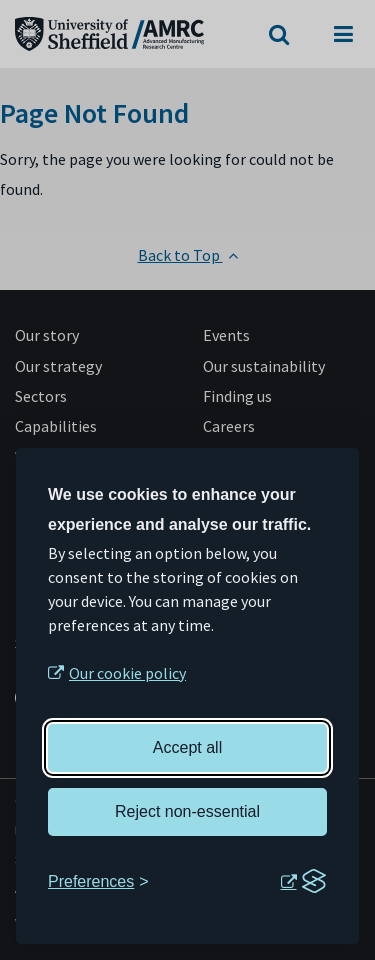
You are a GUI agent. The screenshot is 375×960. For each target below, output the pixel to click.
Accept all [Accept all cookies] (187, 747)
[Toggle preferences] (98, 882)
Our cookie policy (127, 673)
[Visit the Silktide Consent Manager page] (303, 882)
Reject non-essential (187, 811)
